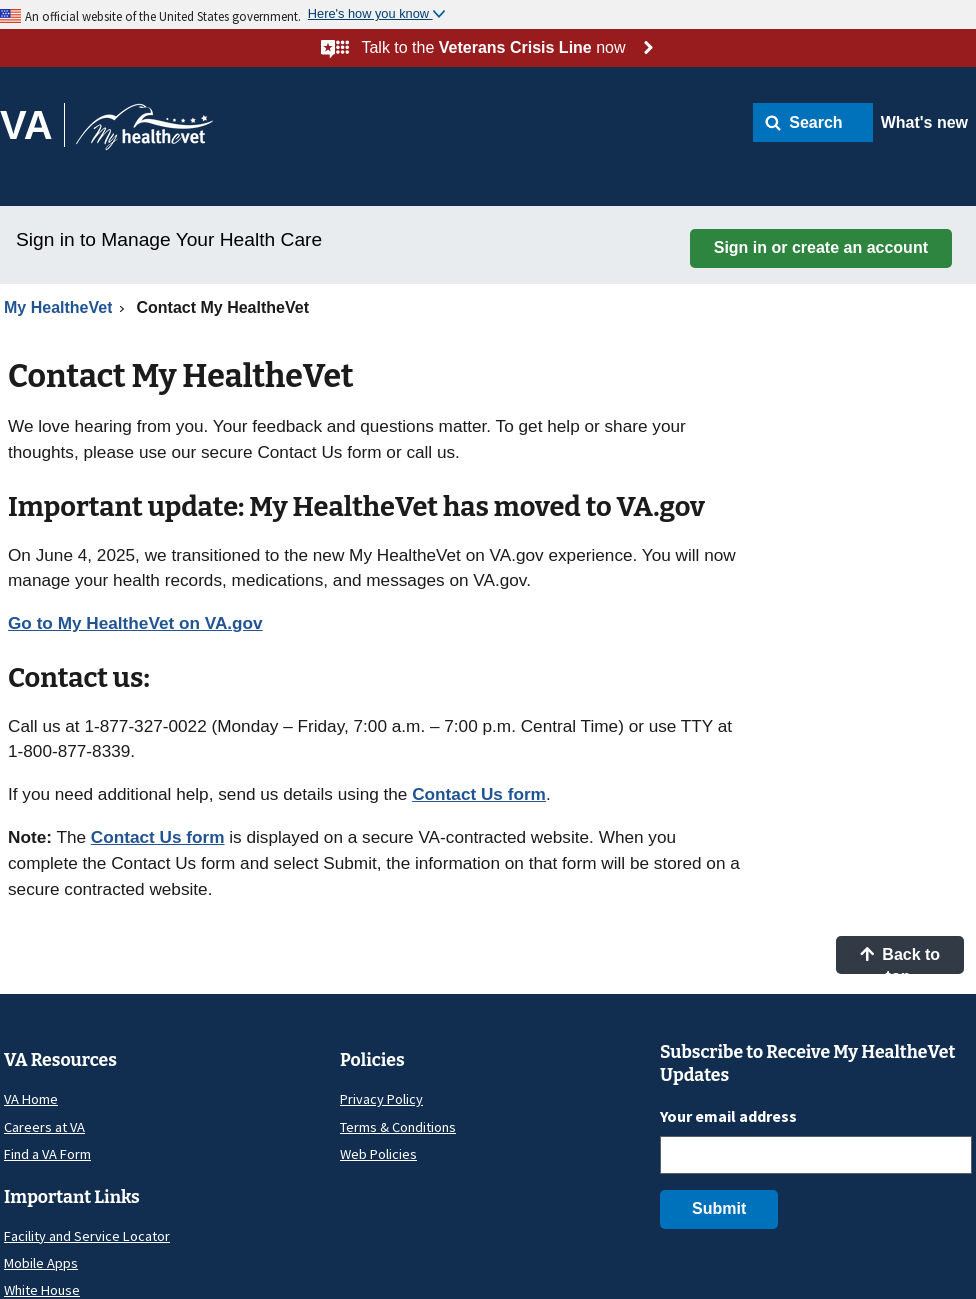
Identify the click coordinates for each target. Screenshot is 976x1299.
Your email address (728, 1116)
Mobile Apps (41, 1263)
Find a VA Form (47, 1154)
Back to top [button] (900, 960)
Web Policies (378, 1154)
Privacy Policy (381, 1099)
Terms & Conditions (398, 1127)
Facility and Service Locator (87, 1236)
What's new (924, 122)
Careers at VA (44, 1127)
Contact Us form (479, 794)
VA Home (31, 1099)
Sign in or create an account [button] (821, 247)
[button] (812, 122)
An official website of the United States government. (163, 16)
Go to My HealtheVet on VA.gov (135, 623)
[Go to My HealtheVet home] (144, 133)
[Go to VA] (32, 125)
